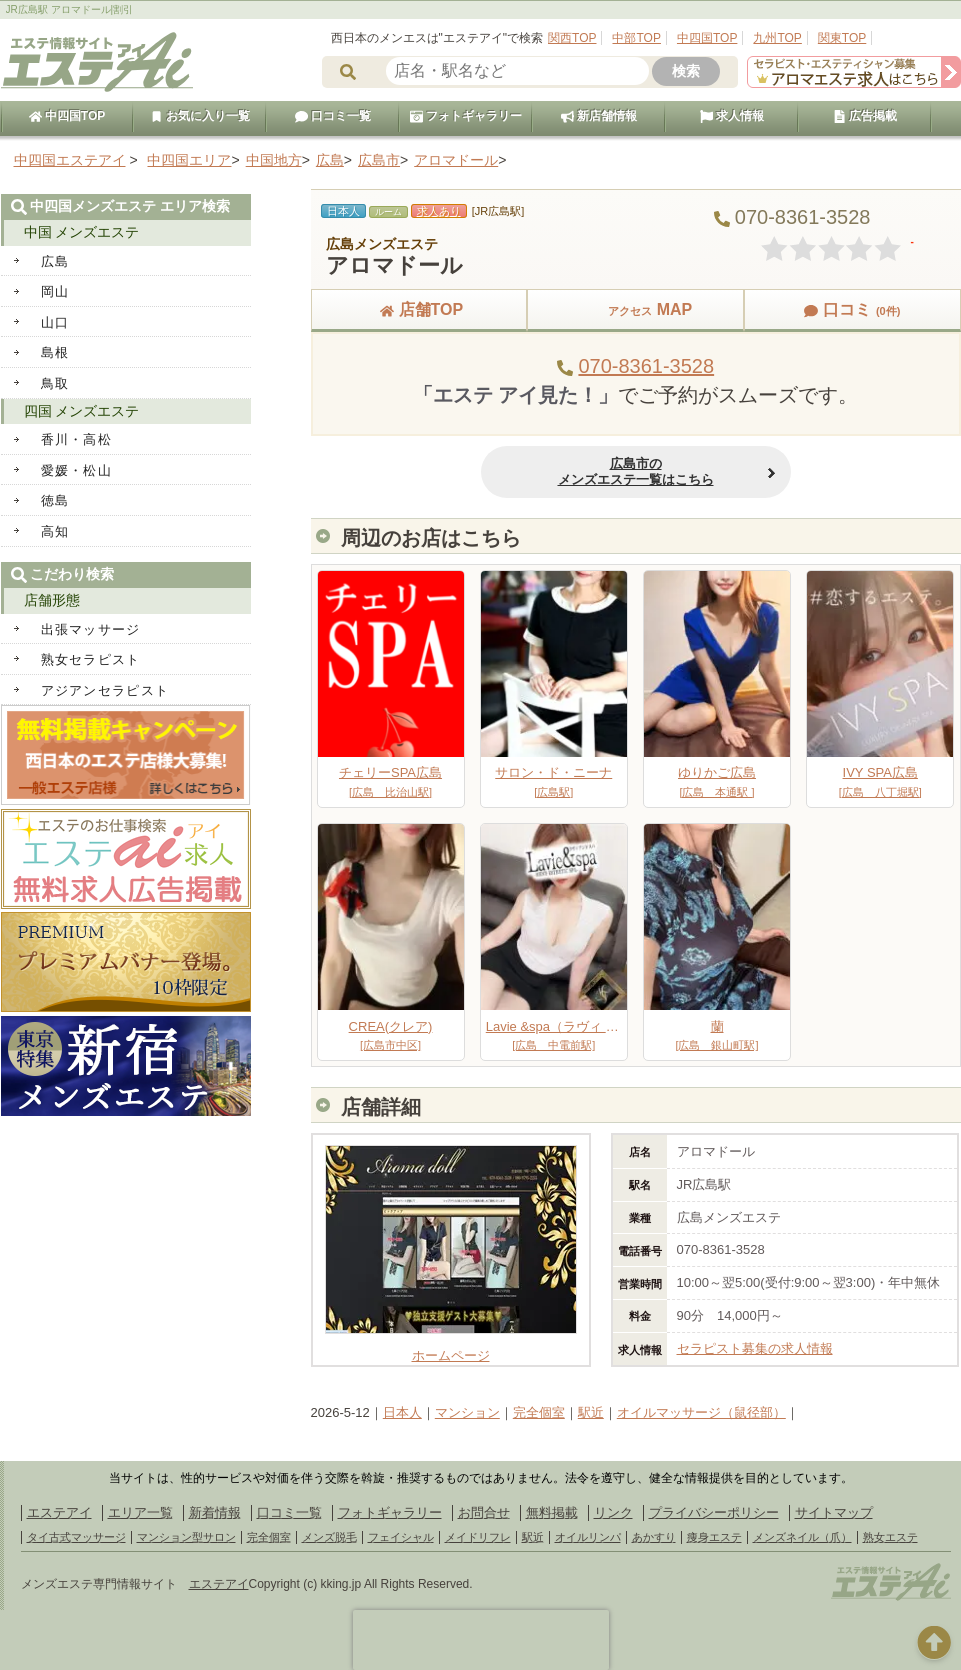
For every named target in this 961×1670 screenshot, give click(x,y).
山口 (55, 322)
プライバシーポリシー (714, 1512)
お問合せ (484, 1512)
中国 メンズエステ (82, 232)
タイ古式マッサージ (76, 1537)
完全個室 (539, 1412)
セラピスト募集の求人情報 (755, 1348)
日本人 (402, 1412)
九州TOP (777, 38)
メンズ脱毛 (329, 1537)
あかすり (654, 1537)
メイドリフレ (478, 1537)
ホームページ (451, 1347)
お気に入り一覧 (200, 116)
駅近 (591, 1412)
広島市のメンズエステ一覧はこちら (636, 471)
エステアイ (59, 1512)
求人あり (439, 211)
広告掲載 (865, 116)
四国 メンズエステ (82, 411)
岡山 (55, 291)
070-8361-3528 (646, 366)
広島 (55, 261)
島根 (55, 352)
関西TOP (572, 38)
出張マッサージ (91, 629)
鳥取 (55, 383)
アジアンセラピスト (105, 690)
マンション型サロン (186, 1537)
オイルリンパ (588, 1537)
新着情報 (215, 1512)
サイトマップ (834, 1512)
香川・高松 (77, 439)
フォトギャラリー (466, 116)
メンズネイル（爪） (802, 1537)
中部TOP (636, 38)
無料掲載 (552, 1512)
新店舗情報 (599, 116)
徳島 (55, 500)
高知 (55, 531)
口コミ (852, 309)
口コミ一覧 (333, 116)
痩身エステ (714, 1537)
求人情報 (732, 116)
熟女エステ (890, 1537)
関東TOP (842, 38)
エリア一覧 (140, 1512)
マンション (467, 1412)
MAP (636, 309)
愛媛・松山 (77, 470)
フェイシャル (401, 1537)
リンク (613, 1512)
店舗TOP (419, 309)
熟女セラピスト (91, 659)
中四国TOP (707, 38)
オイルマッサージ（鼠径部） (701, 1412)
